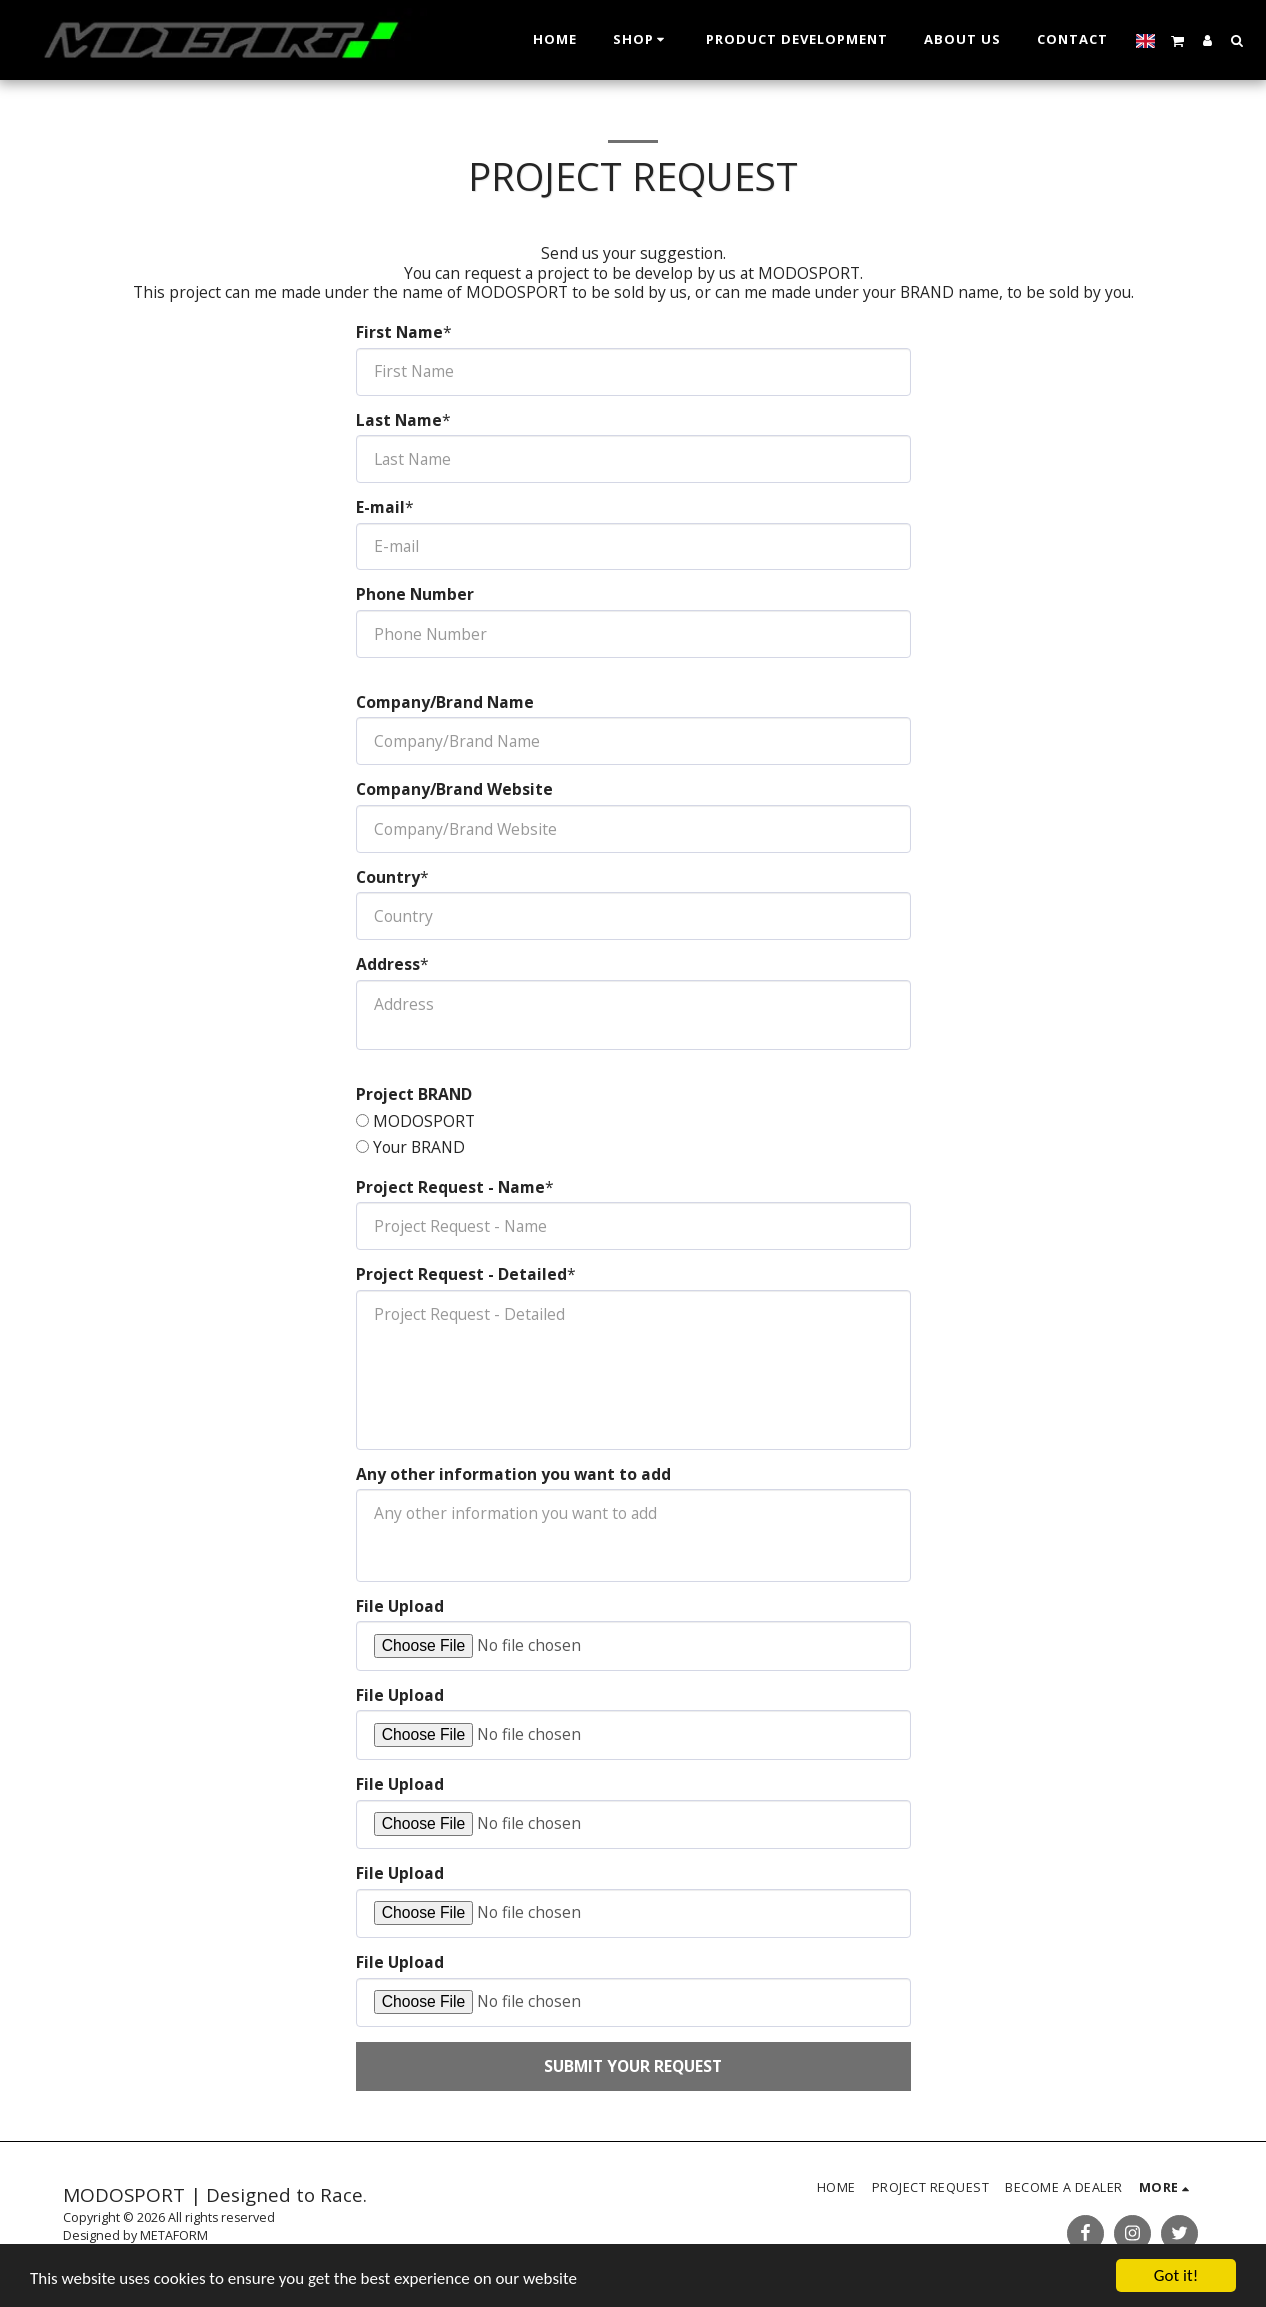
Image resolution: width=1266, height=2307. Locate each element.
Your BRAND (419, 1148)
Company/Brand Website (454, 790)
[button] (1178, 39)
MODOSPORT (424, 1122)
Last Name (399, 421)
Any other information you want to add (513, 1475)
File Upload (400, 1607)
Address (388, 965)
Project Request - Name (450, 1188)
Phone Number (415, 595)
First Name (399, 333)
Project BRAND (414, 1095)
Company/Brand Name (445, 703)
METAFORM (174, 2235)
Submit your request (633, 2066)
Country (388, 878)
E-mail (380, 508)
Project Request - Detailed (461, 1275)
